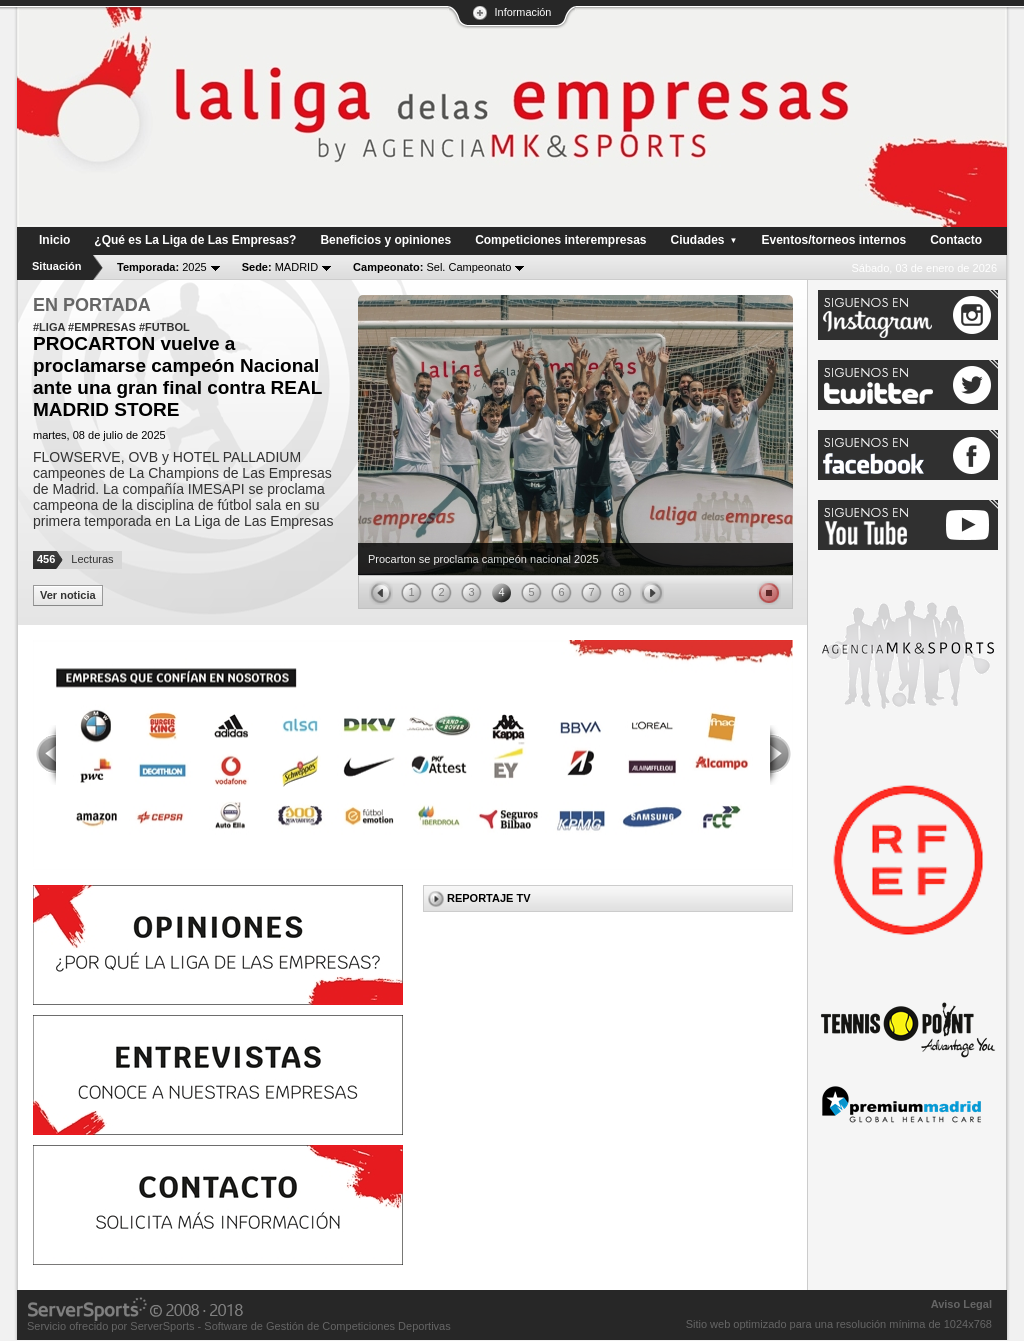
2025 (162, 267)
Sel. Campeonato (432, 267)
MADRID (280, 267)
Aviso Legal (961, 1304)
